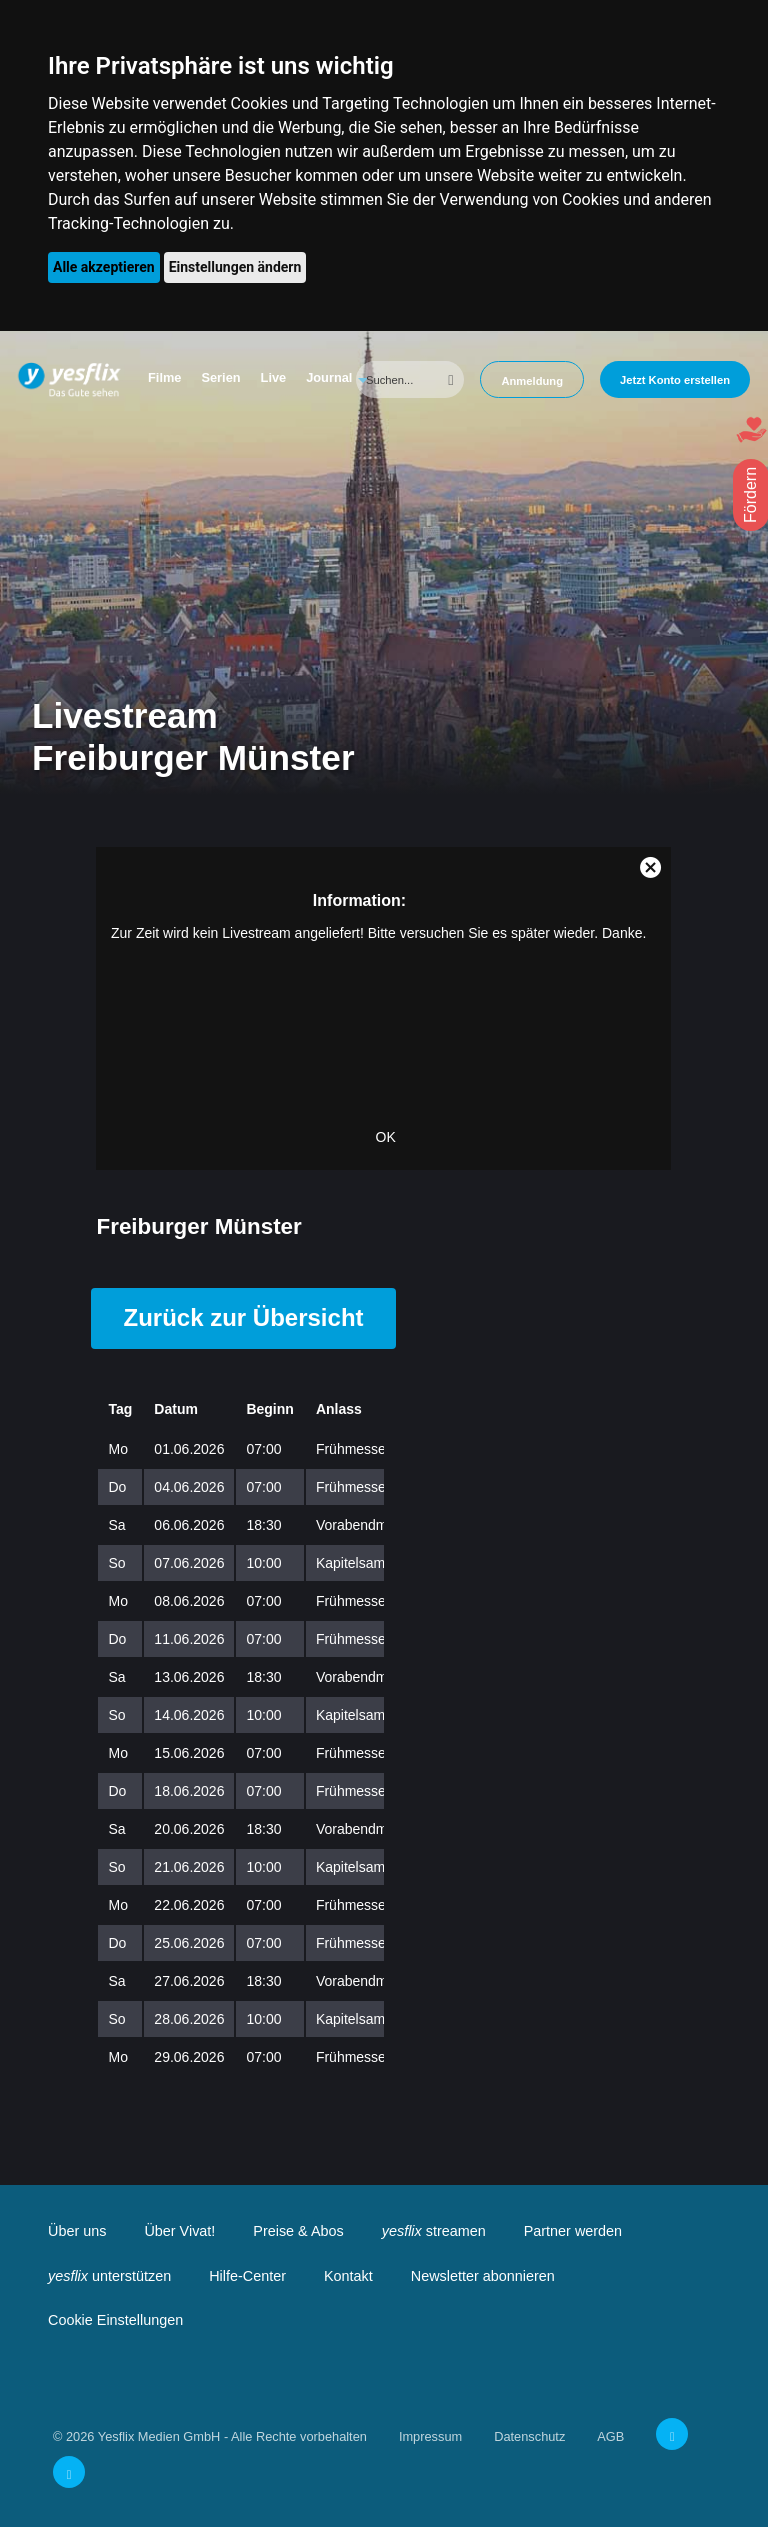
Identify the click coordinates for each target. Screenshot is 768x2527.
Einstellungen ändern (235, 267)
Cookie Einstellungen (115, 2320)
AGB (610, 2436)
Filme (164, 377)
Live (274, 377)
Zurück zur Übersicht (243, 1317)
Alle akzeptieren (104, 267)
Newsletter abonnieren (483, 2276)
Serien (220, 377)
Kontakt (348, 2276)
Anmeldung (532, 381)
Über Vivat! (179, 2231)
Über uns (77, 2231)
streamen (434, 2231)
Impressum (430, 2436)
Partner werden (573, 2231)
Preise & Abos (298, 2231)
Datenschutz (529, 2436)
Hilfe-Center (247, 2276)
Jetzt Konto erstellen (675, 380)
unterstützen (109, 2276)
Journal (329, 377)
